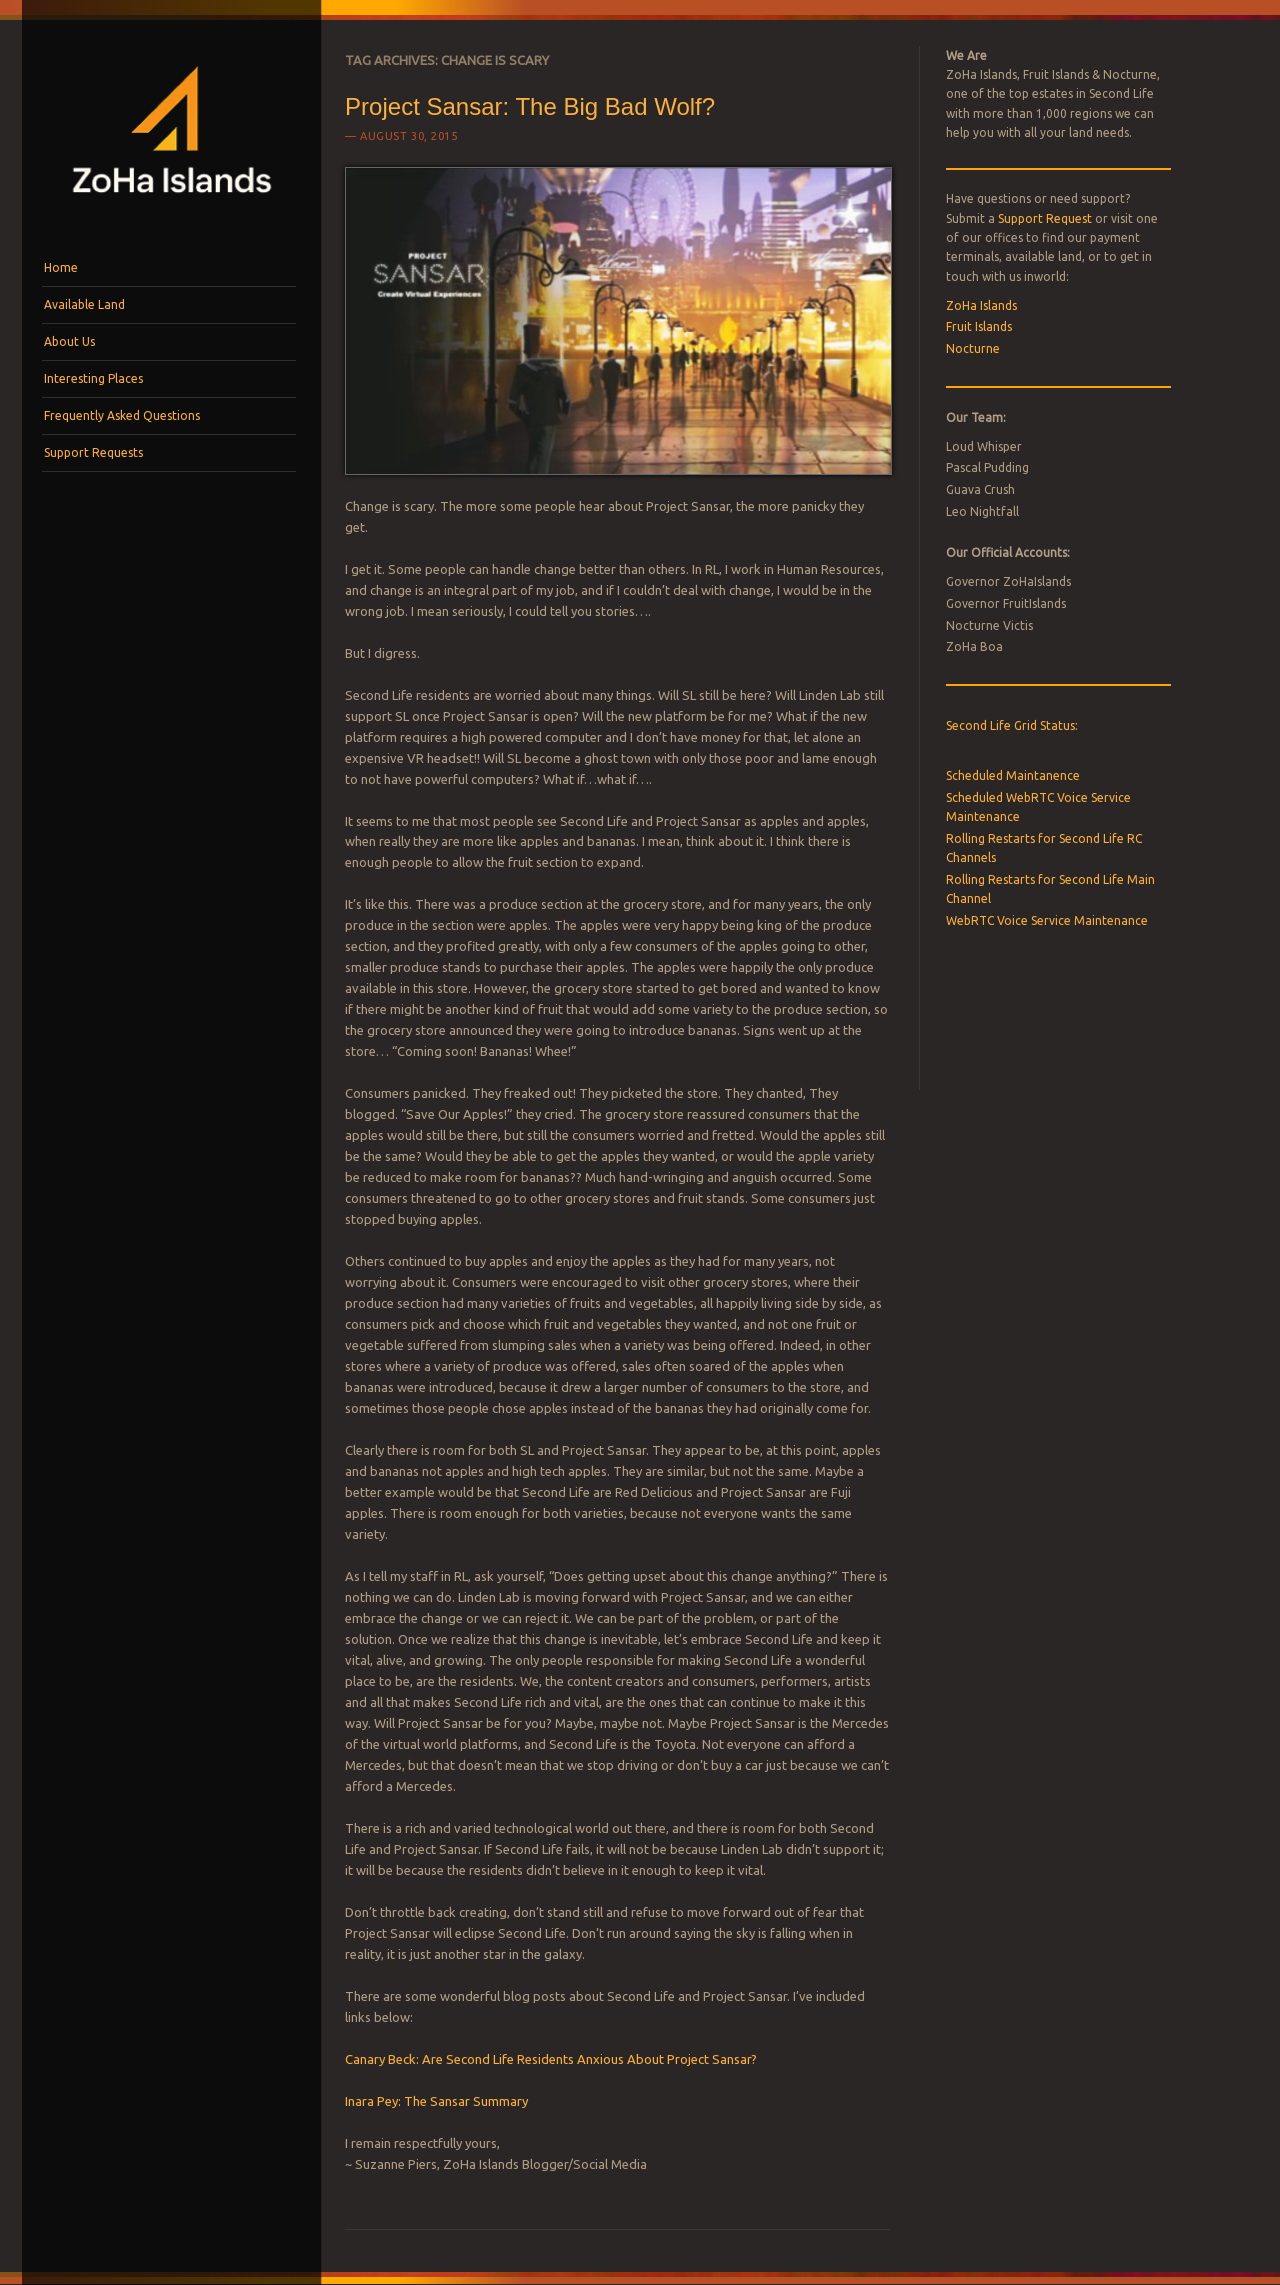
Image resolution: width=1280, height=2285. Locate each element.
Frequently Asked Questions (122, 415)
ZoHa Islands (981, 305)
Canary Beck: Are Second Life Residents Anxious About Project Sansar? (551, 2059)
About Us (69, 341)
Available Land (84, 304)
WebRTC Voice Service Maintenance (1047, 920)
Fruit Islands (979, 326)
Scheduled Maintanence (1013, 775)
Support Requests (93, 452)
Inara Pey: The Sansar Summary (436, 2101)
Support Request (1045, 218)
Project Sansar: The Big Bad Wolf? (530, 106)
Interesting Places (93, 378)
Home (61, 267)
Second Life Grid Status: (1012, 725)
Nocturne (973, 348)
